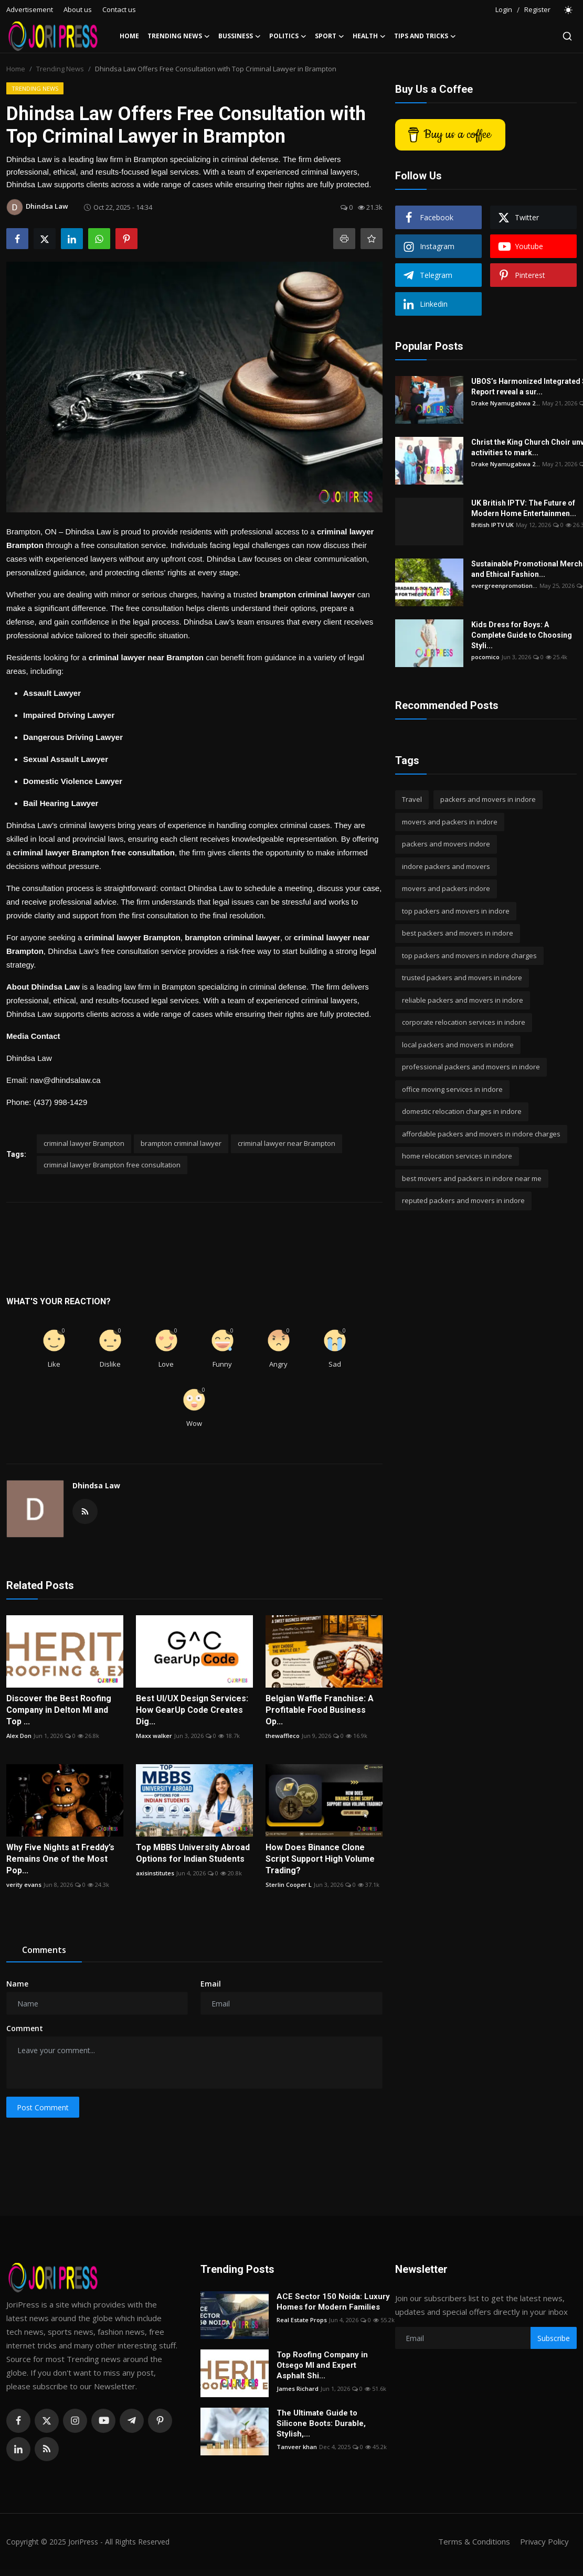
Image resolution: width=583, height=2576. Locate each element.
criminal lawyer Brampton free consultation (112, 1164)
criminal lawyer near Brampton (286, 1143)
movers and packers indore (446, 888)
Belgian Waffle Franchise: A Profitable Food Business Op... (320, 1709)
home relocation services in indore (457, 1156)
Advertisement (29, 9)
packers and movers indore (446, 844)
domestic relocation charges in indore (462, 1111)
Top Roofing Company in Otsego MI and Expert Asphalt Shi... (322, 2365)
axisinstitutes (155, 1873)
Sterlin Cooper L (289, 1884)
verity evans (23, 1884)
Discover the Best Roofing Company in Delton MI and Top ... (58, 1709)
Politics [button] (287, 36)
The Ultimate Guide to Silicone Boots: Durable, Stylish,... (321, 2423)
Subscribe (553, 2338)
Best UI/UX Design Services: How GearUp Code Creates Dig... (192, 1709)
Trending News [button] (178, 36)
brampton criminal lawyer (181, 1143)
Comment (24, 2028)
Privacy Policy (544, 2541)
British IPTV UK (492, 525)
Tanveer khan (297, 2447)
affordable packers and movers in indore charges (481, 1134)
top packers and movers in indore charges (469, 955)
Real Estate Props (302, 2320)
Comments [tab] (44, 1950)
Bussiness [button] (239, 36)
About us (77, 9)
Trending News (60, 68)
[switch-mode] (569, 10)
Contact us (119, 9)
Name (17, 1984)
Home (129, 35)
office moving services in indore (452, 1089)
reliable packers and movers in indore (462, 1000)
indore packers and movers (446, 866)
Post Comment (43, 2107)
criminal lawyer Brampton (84, 1143)
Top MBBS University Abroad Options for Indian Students (193, 1853)
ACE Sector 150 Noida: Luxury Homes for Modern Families (333, 2302)
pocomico (485, 657)
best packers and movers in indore (457, 933)
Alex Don (18, 1736)
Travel (412, 799)
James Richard (298, 2388)
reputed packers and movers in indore (463, 1200)
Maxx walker (154, 1736)
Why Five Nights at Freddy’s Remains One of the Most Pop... (60, 1858)
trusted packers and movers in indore (462, 977)
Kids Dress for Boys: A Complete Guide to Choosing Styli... (521, 635)
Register (537, 9)
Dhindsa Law (96, 1485)
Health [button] (369, 36)
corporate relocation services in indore (463, 1022)
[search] (567, 36)
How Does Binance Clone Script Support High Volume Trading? (320, 1858)
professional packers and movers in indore (471, 1066)
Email (210, 1984)
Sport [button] (329, 36)
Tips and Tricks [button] (425, 36)
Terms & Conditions (474, 2541)
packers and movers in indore (488, 799)
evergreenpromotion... (504, 585)
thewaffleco (283, 1736)
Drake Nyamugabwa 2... (505, 403)
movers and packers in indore (449, 822)
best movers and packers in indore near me (472, 1178)
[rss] (47, 2449)
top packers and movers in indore (456, 911)
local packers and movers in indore (458, 1044)
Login (503, 9)
